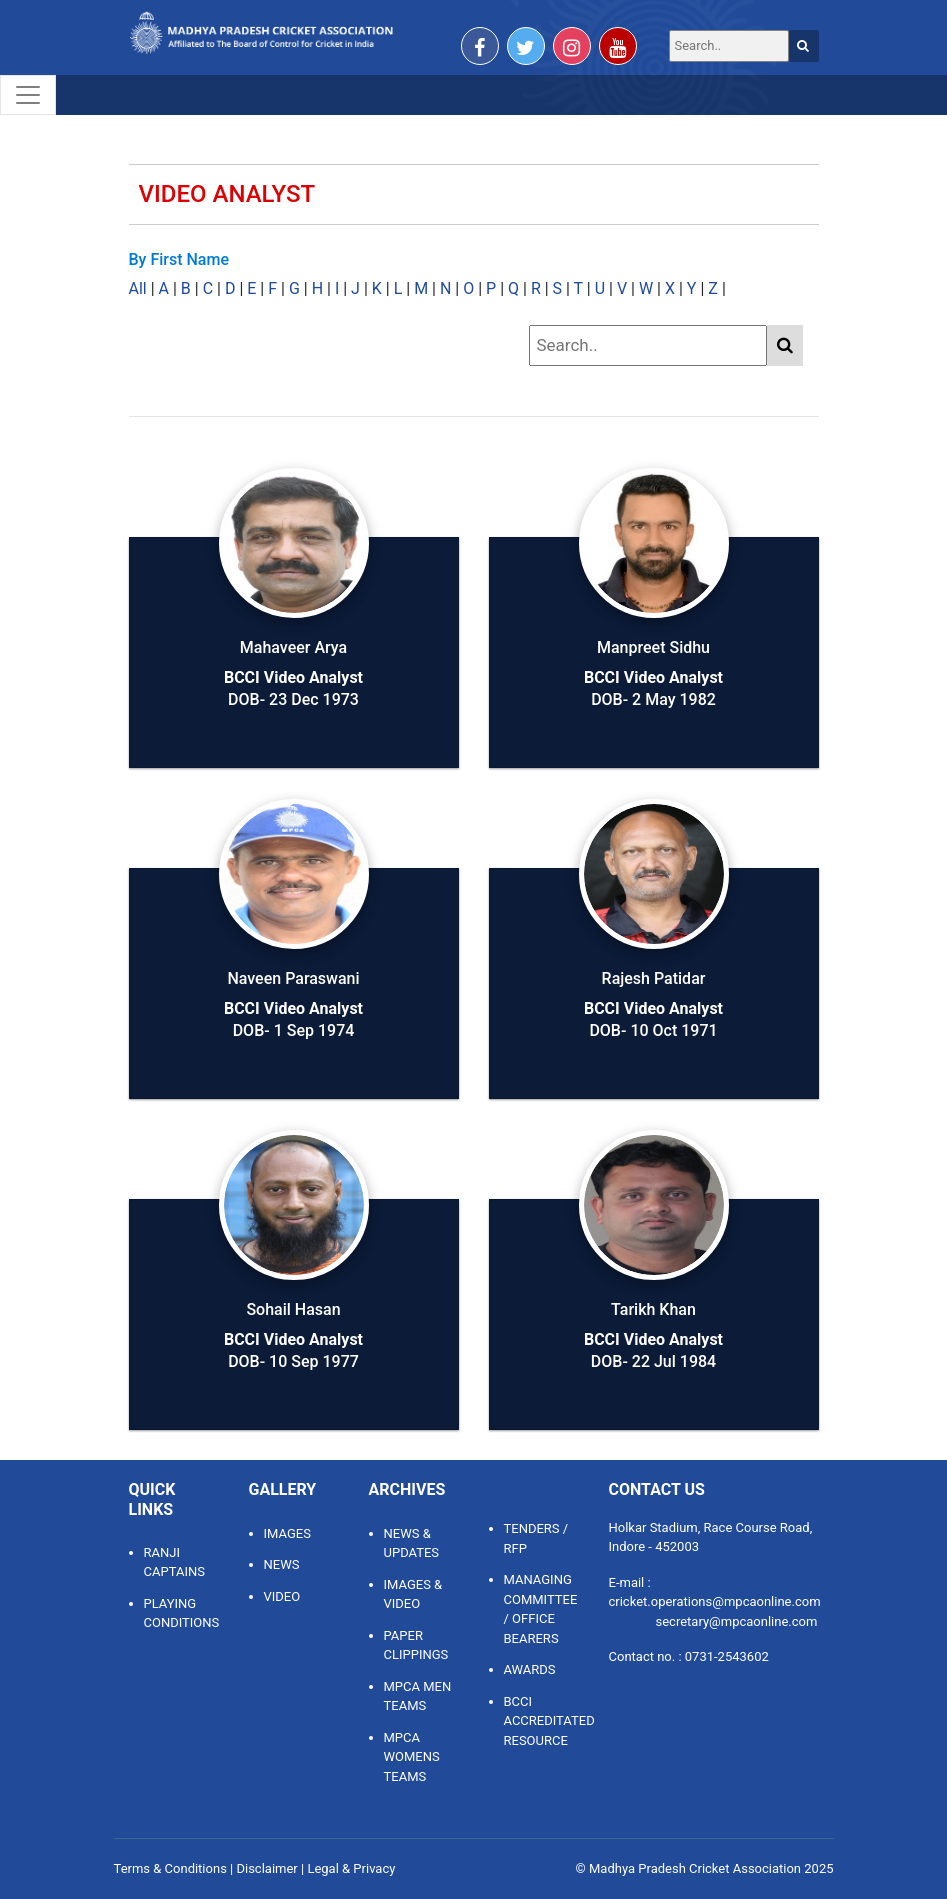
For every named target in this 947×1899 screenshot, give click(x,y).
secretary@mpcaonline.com (737, 1621)
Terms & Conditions (170, 1868)
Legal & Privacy (351, 1868)
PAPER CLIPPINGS (416, 1645)
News (282, 1564)
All (138, 288)
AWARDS (530, 1669)
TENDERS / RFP (536, 1538)
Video (282, 1596)
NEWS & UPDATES (412, 1543)
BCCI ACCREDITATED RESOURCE (541, 1721)
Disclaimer (266, 1868)
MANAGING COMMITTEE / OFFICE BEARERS (541, 1609)
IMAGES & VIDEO (413, 1594)
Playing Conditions (181, 1613)
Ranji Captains (174, 1562)
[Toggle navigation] (28, 95)
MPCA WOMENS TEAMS (412, 1757)
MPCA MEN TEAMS (418, 1696)
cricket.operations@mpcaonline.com (715, 1601)
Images (287, 1533)
